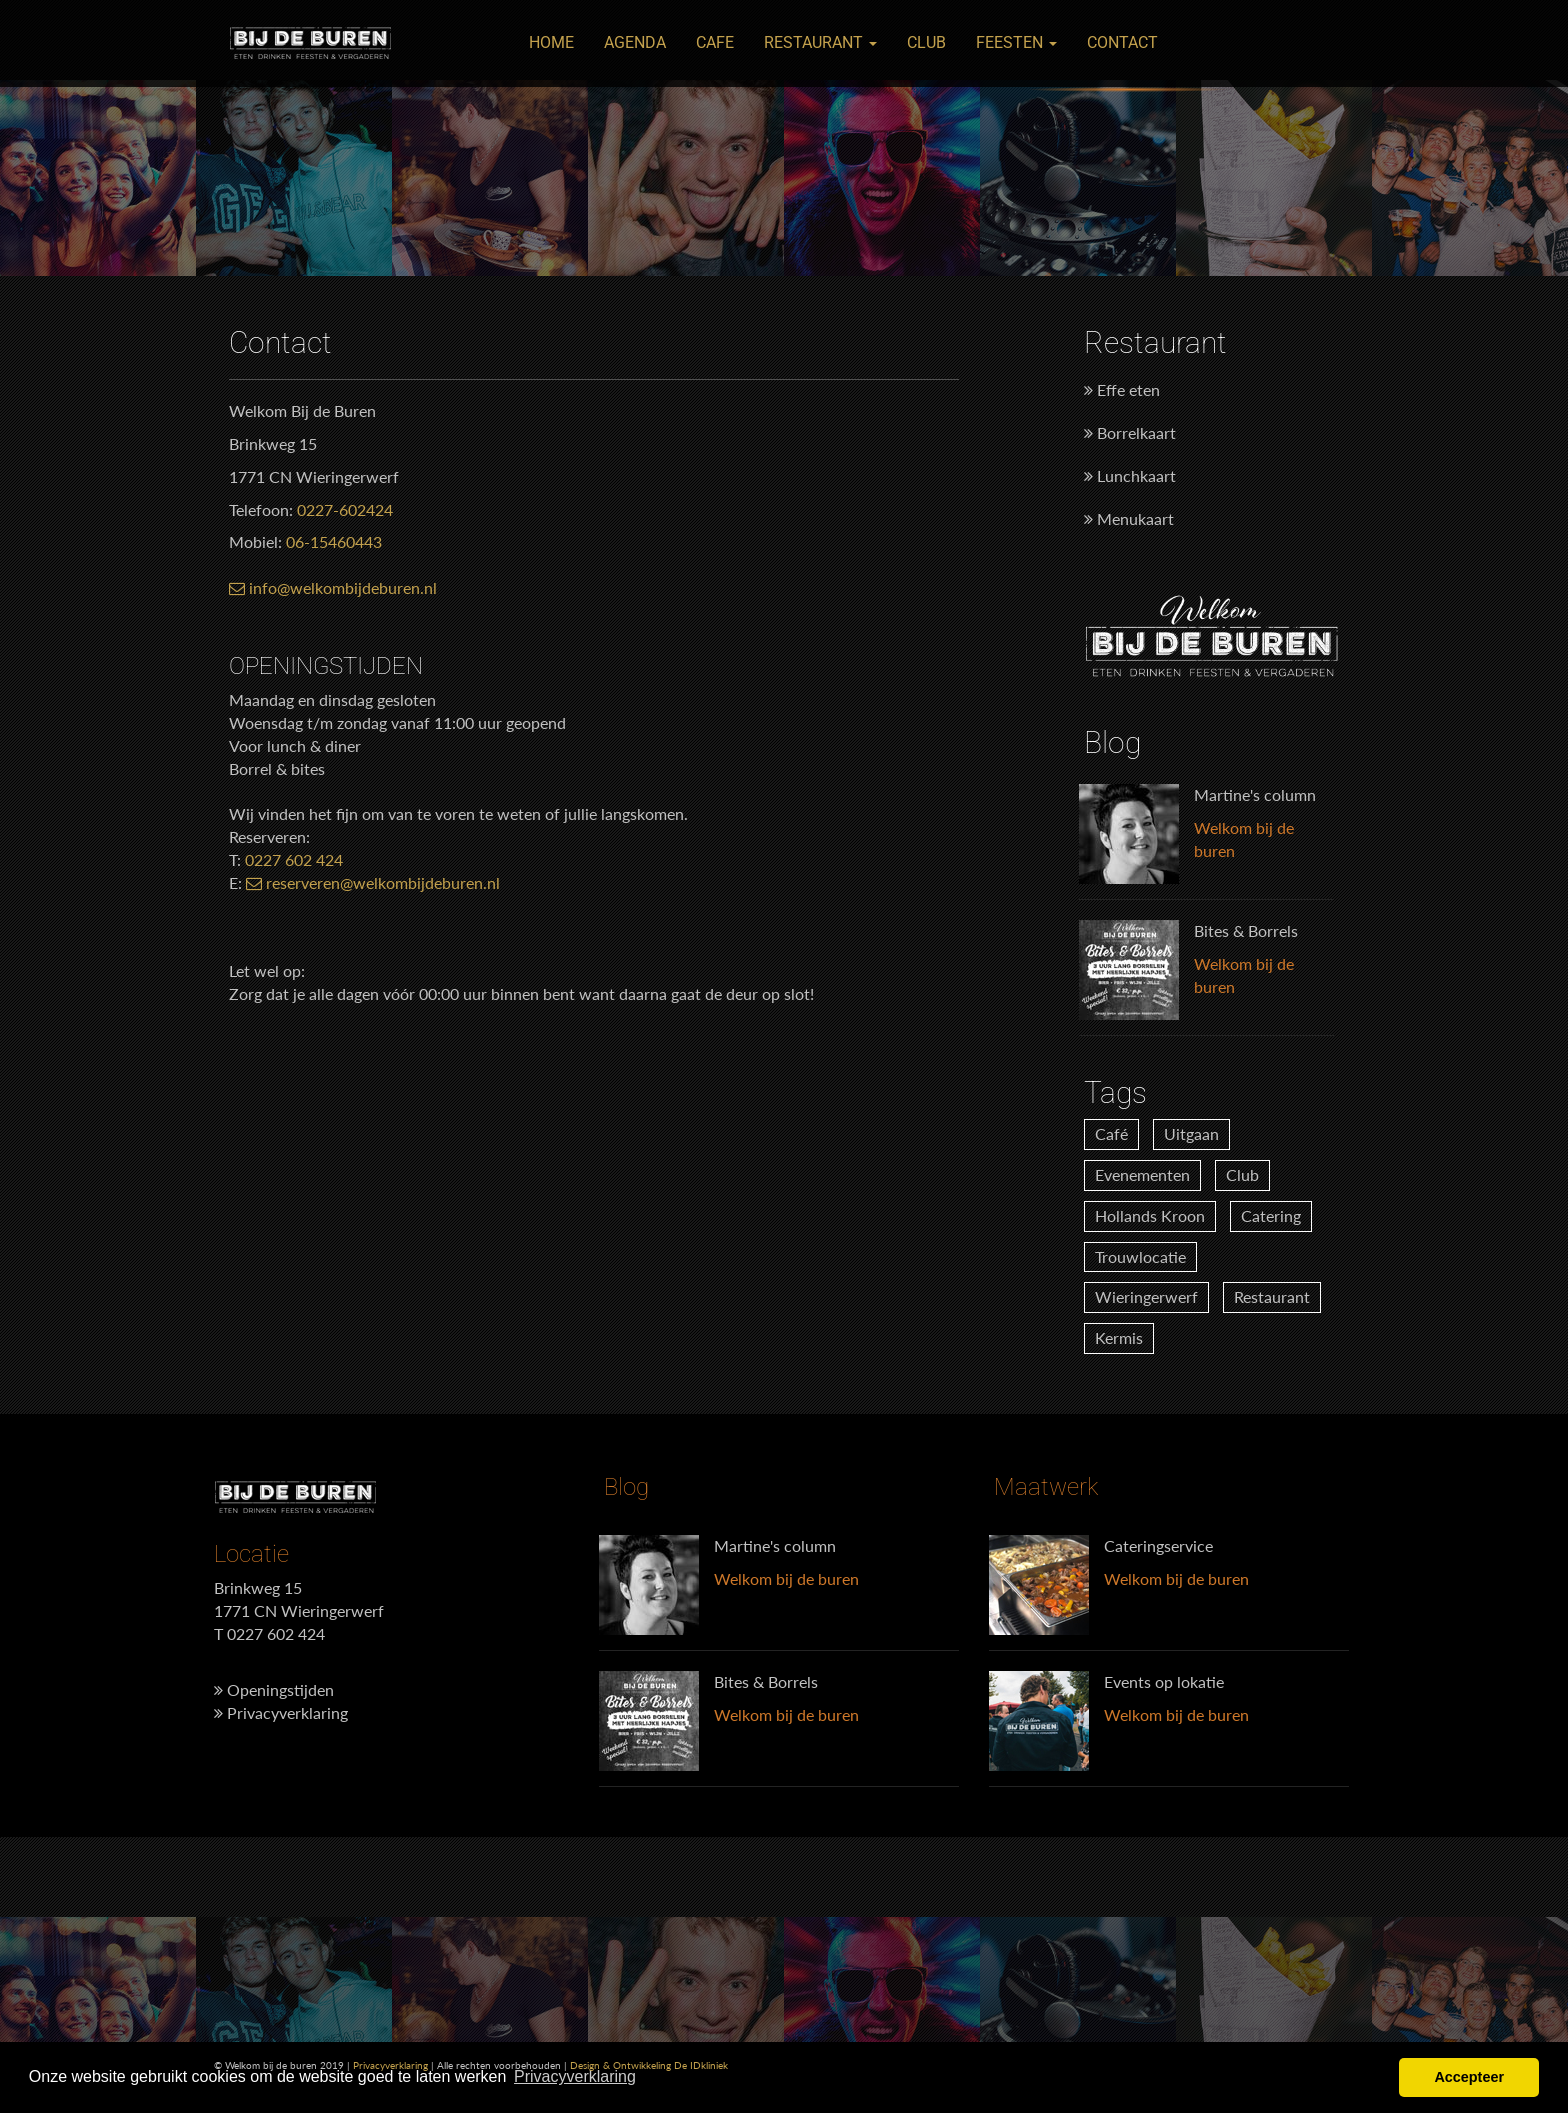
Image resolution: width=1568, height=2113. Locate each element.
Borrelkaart (1130, 432)
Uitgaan (1191, 1133)
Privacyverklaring (281, 1712)
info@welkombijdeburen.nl (333, 587)
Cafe (715, 42)
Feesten (1016, 42)
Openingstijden (274, 1689)
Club (926, 42)
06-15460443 (334, 541)
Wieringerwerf (1146, 1296)
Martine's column (1255, 794)
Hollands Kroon (1150, 1215)
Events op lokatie (1164, 1681)
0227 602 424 (294, 859)
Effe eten (1122, 389)
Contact (1122, 42)
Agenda (635, 42)
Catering (1271, 1215)
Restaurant (820, 42)
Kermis (1119, 1337)
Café (1111, 1133)
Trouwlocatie (1140, 1256)
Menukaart (1129, 518)
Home (551, 42)
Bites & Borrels (1246, 930)
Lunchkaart (1130, 475)
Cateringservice (1158, 1545)
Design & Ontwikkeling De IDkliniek (649, 2065)
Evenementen (1142, 1174)
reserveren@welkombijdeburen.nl (373, 882)
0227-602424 (345, 509)
